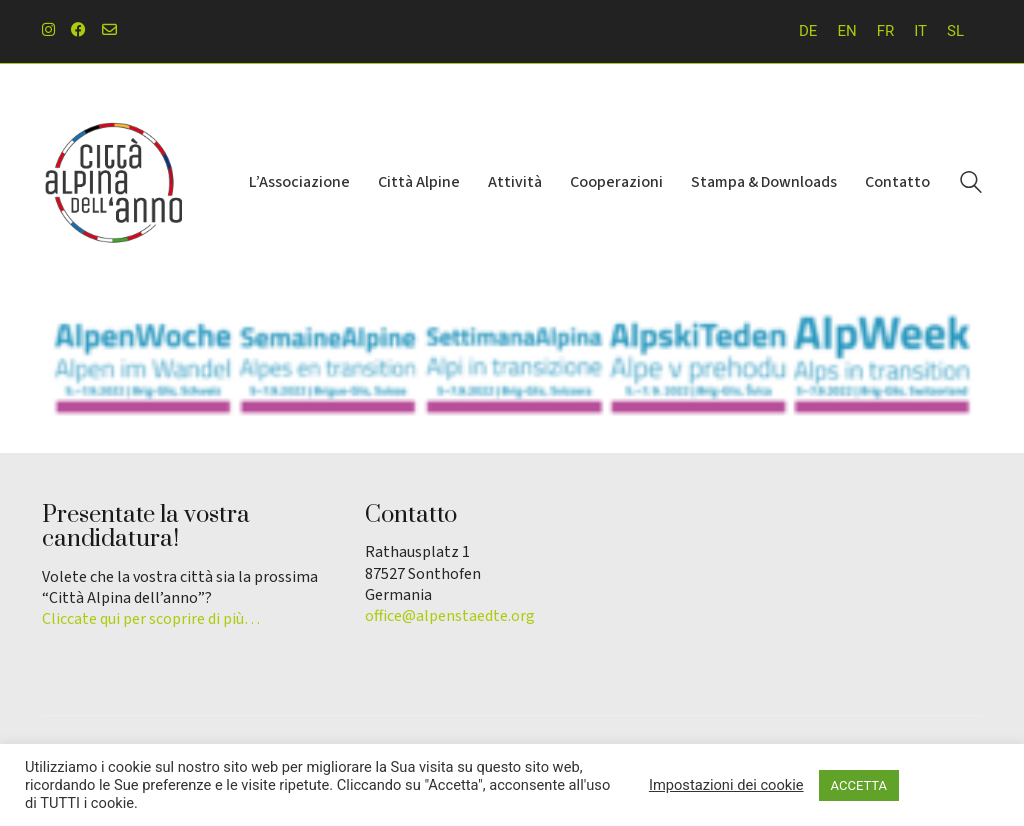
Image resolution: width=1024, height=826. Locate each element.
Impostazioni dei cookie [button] (726, 785)
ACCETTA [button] (859, 785)
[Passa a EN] (846, 31)
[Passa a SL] (955, 31)
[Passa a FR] (886, 31)
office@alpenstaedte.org (450, 616)
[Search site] (971, 185)
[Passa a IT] (920, 31)
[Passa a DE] (808, 31)
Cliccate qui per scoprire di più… (151, 619)
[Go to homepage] (112, 183)
